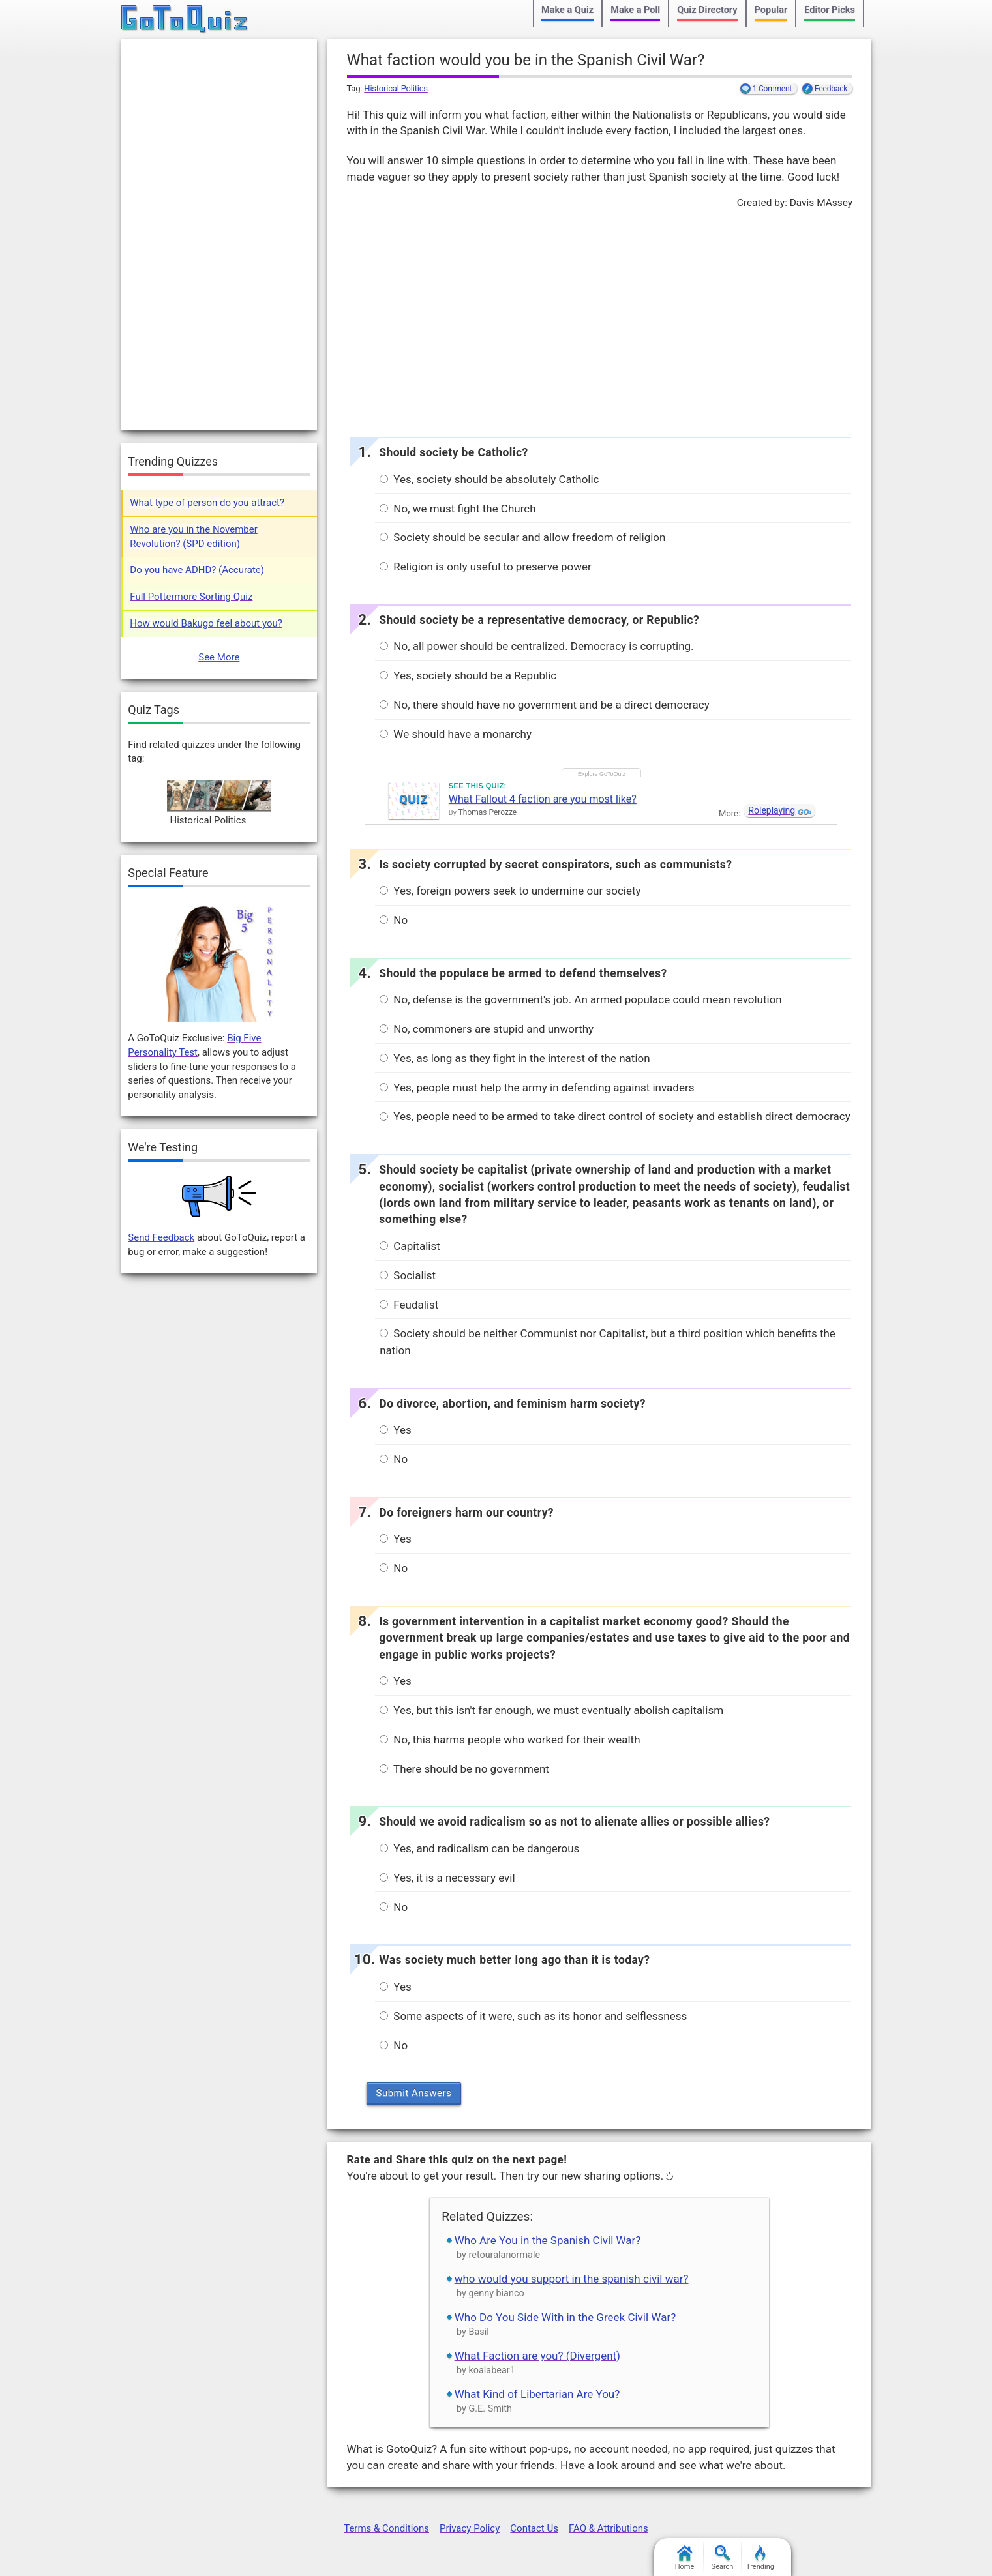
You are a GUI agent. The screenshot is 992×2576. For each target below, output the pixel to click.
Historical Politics (396, 88)
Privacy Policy (470, 2528)
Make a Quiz (567, 10)
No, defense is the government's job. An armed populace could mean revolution (581, 999)
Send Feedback (161, 1237)
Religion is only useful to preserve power (486, 566)
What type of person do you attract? (207, 503)
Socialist (408, 1275)
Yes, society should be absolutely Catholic (489, 479)
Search (723, 2558)
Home (685, 2558)
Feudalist (409, 1304)
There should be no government (464, 1768)
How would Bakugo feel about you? (206, 623)
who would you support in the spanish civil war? (572, 2278)
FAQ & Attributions (608, 2528)
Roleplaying (771, 810)
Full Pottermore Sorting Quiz (191, 596)
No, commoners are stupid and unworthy (487, 1028)
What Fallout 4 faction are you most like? (543, 799)
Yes (396, 1429)
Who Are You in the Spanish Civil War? (548, 2240)
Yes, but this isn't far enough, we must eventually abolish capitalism (551, 1710)
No (394, 919)
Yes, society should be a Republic (468, 675)
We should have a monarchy (456, 734)
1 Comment (772, 88)
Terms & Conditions (386, 2528)
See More (218, 657)
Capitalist (410, 1245)
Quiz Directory (707, 10)
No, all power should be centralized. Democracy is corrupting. (536, 646)
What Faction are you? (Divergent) (537, 2355)
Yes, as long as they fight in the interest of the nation (515, 1058)
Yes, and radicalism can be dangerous (479, 1848)
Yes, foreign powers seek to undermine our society (510, 890)
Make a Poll (635, 10)
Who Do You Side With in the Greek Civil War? (565, 2317)
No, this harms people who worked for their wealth (510, 1739)
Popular (771, 10)
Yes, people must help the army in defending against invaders (537, 1087)
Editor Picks (829, 10)
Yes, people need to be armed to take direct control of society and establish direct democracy (615, 1116)
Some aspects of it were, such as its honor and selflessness (533, 2015)
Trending (760, 2558)
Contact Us (534, 2528)
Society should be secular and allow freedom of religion (522, 537)
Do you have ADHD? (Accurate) (197, 570)
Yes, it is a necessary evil (447, 1877)
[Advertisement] (599, 319)
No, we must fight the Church (457, 508)
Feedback (831, 88)
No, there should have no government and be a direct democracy (545, 704)
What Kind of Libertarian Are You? (537, 2394)
